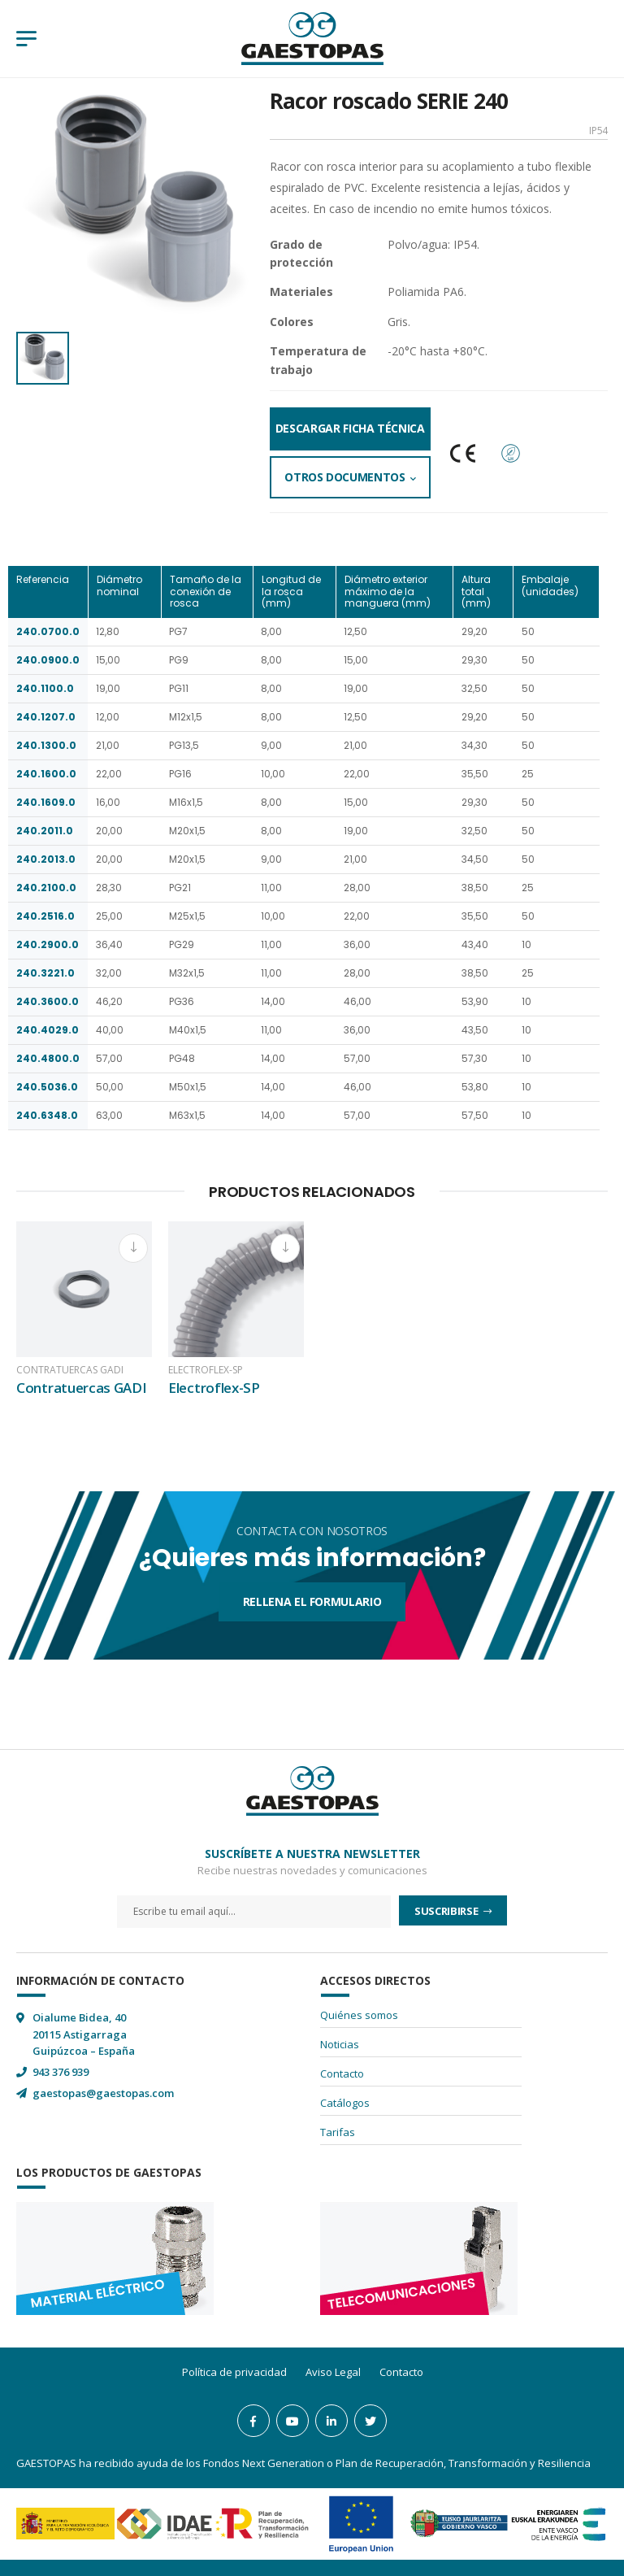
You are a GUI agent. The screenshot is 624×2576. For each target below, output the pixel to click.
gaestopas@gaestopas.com (103, 2093)
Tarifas (337, 2132)
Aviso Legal (333, 2372)
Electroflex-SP (205, 1370)
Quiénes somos (359, 2015)
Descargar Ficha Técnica (350, 428)
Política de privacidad (234, 2372)
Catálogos (345, 2102)
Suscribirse (447, 1911)
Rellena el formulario (312, 1601)
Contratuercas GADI (70, 1370)
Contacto (342, 2073)
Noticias (339, 2044)
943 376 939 (60, 2072)
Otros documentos (344, 477)
